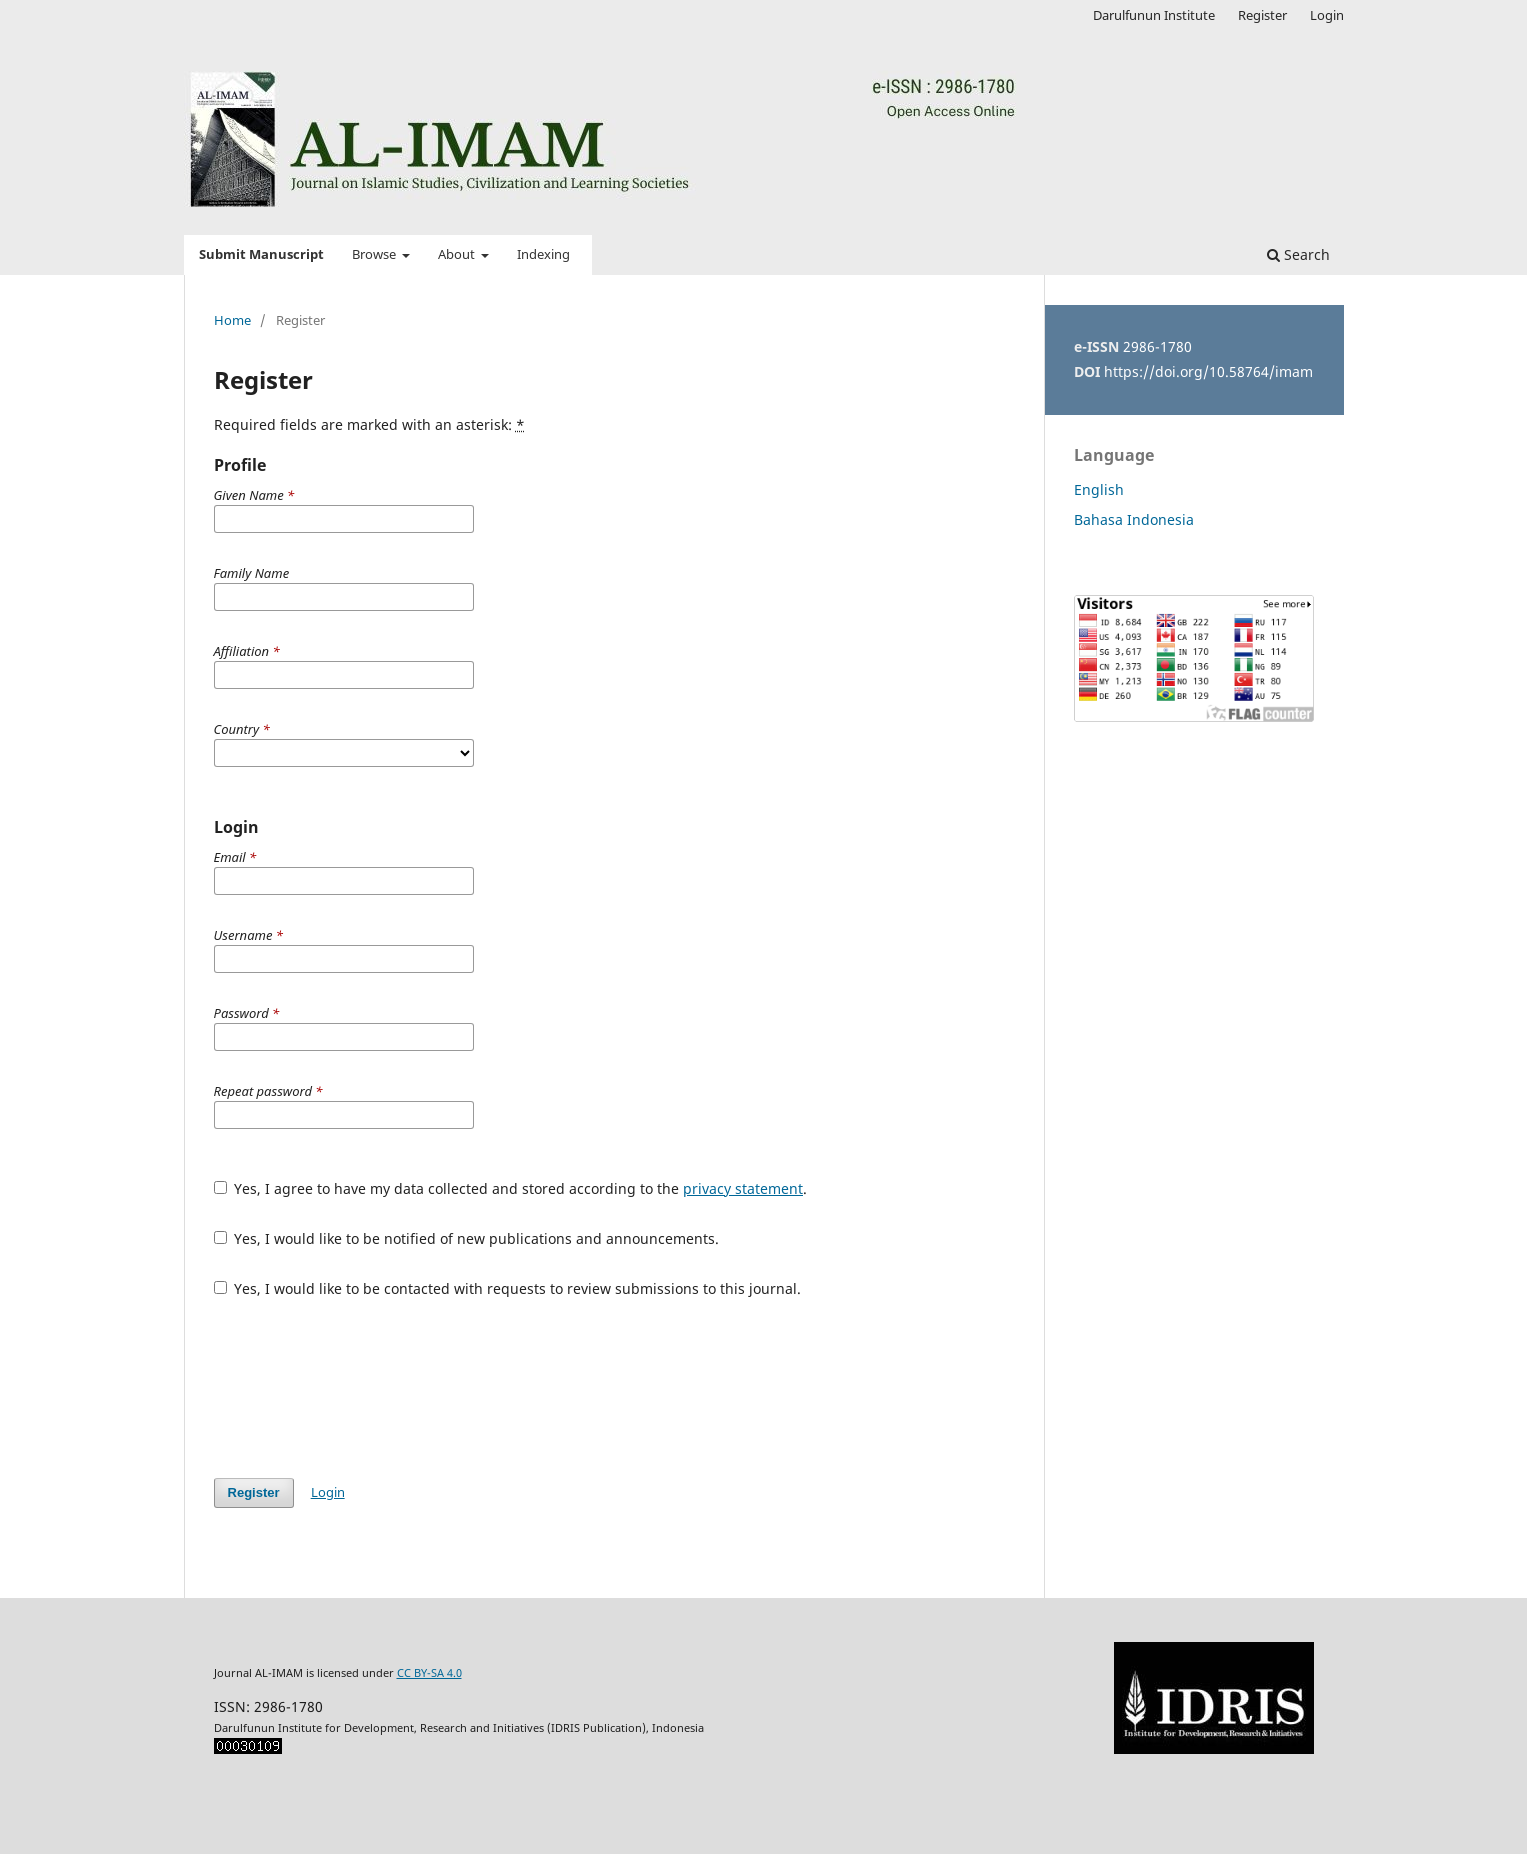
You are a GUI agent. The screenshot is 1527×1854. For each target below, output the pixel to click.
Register (1262, 15)
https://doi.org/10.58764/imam (1208, 371)
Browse (375, 254)
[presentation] (366, 1388)
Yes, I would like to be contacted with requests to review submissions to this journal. (508, 1288)
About (458, 254)
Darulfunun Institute (1154, 15)
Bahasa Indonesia (1134, 519)
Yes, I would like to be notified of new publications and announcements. (467, 1238)
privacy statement (743, 1188)
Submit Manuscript (261, 254)
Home (232, 320)
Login (1327, 15)
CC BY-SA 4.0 (429, 1672)
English (1099, 489)
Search (1298, 254)
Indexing (543, 254)
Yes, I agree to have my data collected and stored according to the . (511, 1188)
